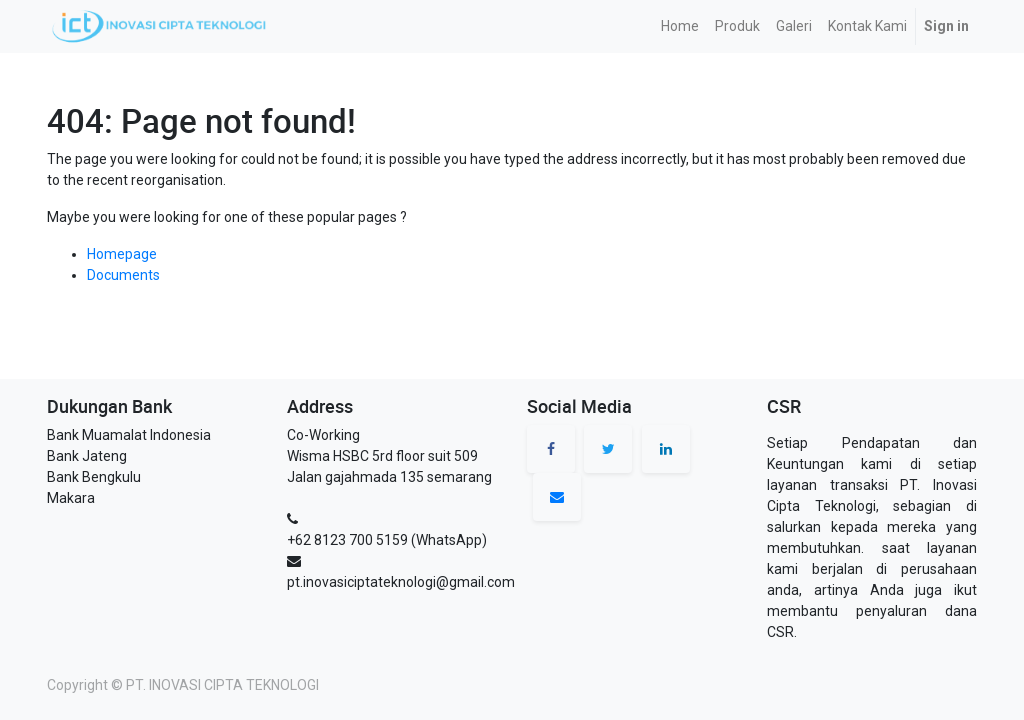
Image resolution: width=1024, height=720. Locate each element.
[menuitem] (680, 26)
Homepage (122, 254)
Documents (123, 275)
